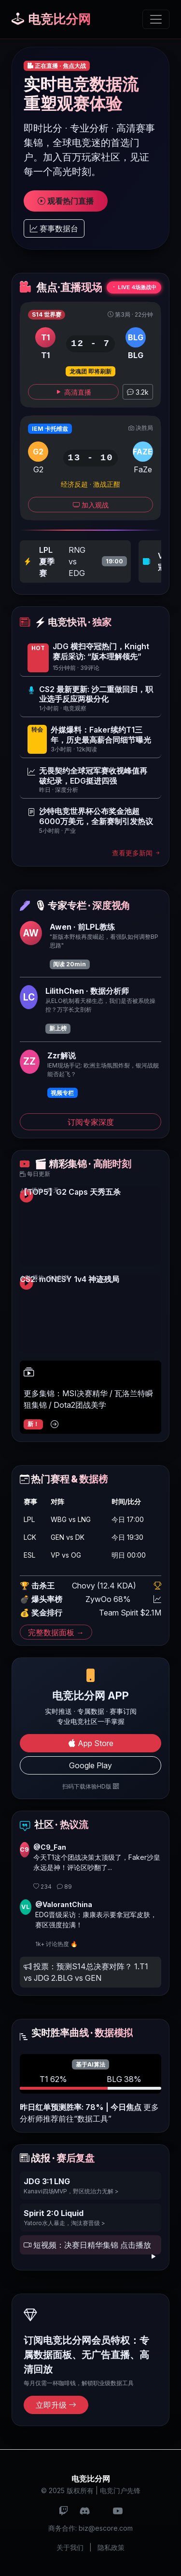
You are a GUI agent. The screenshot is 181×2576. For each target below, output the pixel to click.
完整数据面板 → (56, 1632)
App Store (90, 1743)
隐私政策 (111, 2547)
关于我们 (70, 2547)
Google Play (90, 1765)
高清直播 (73, 392)
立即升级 (56, 2405)
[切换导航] (155, 19)
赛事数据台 (54, 228)
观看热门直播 (66, 201)
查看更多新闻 (136, 853)
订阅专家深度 (91, 1122)
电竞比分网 (51, 19)
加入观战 (91, 505)
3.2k (138, 392)
